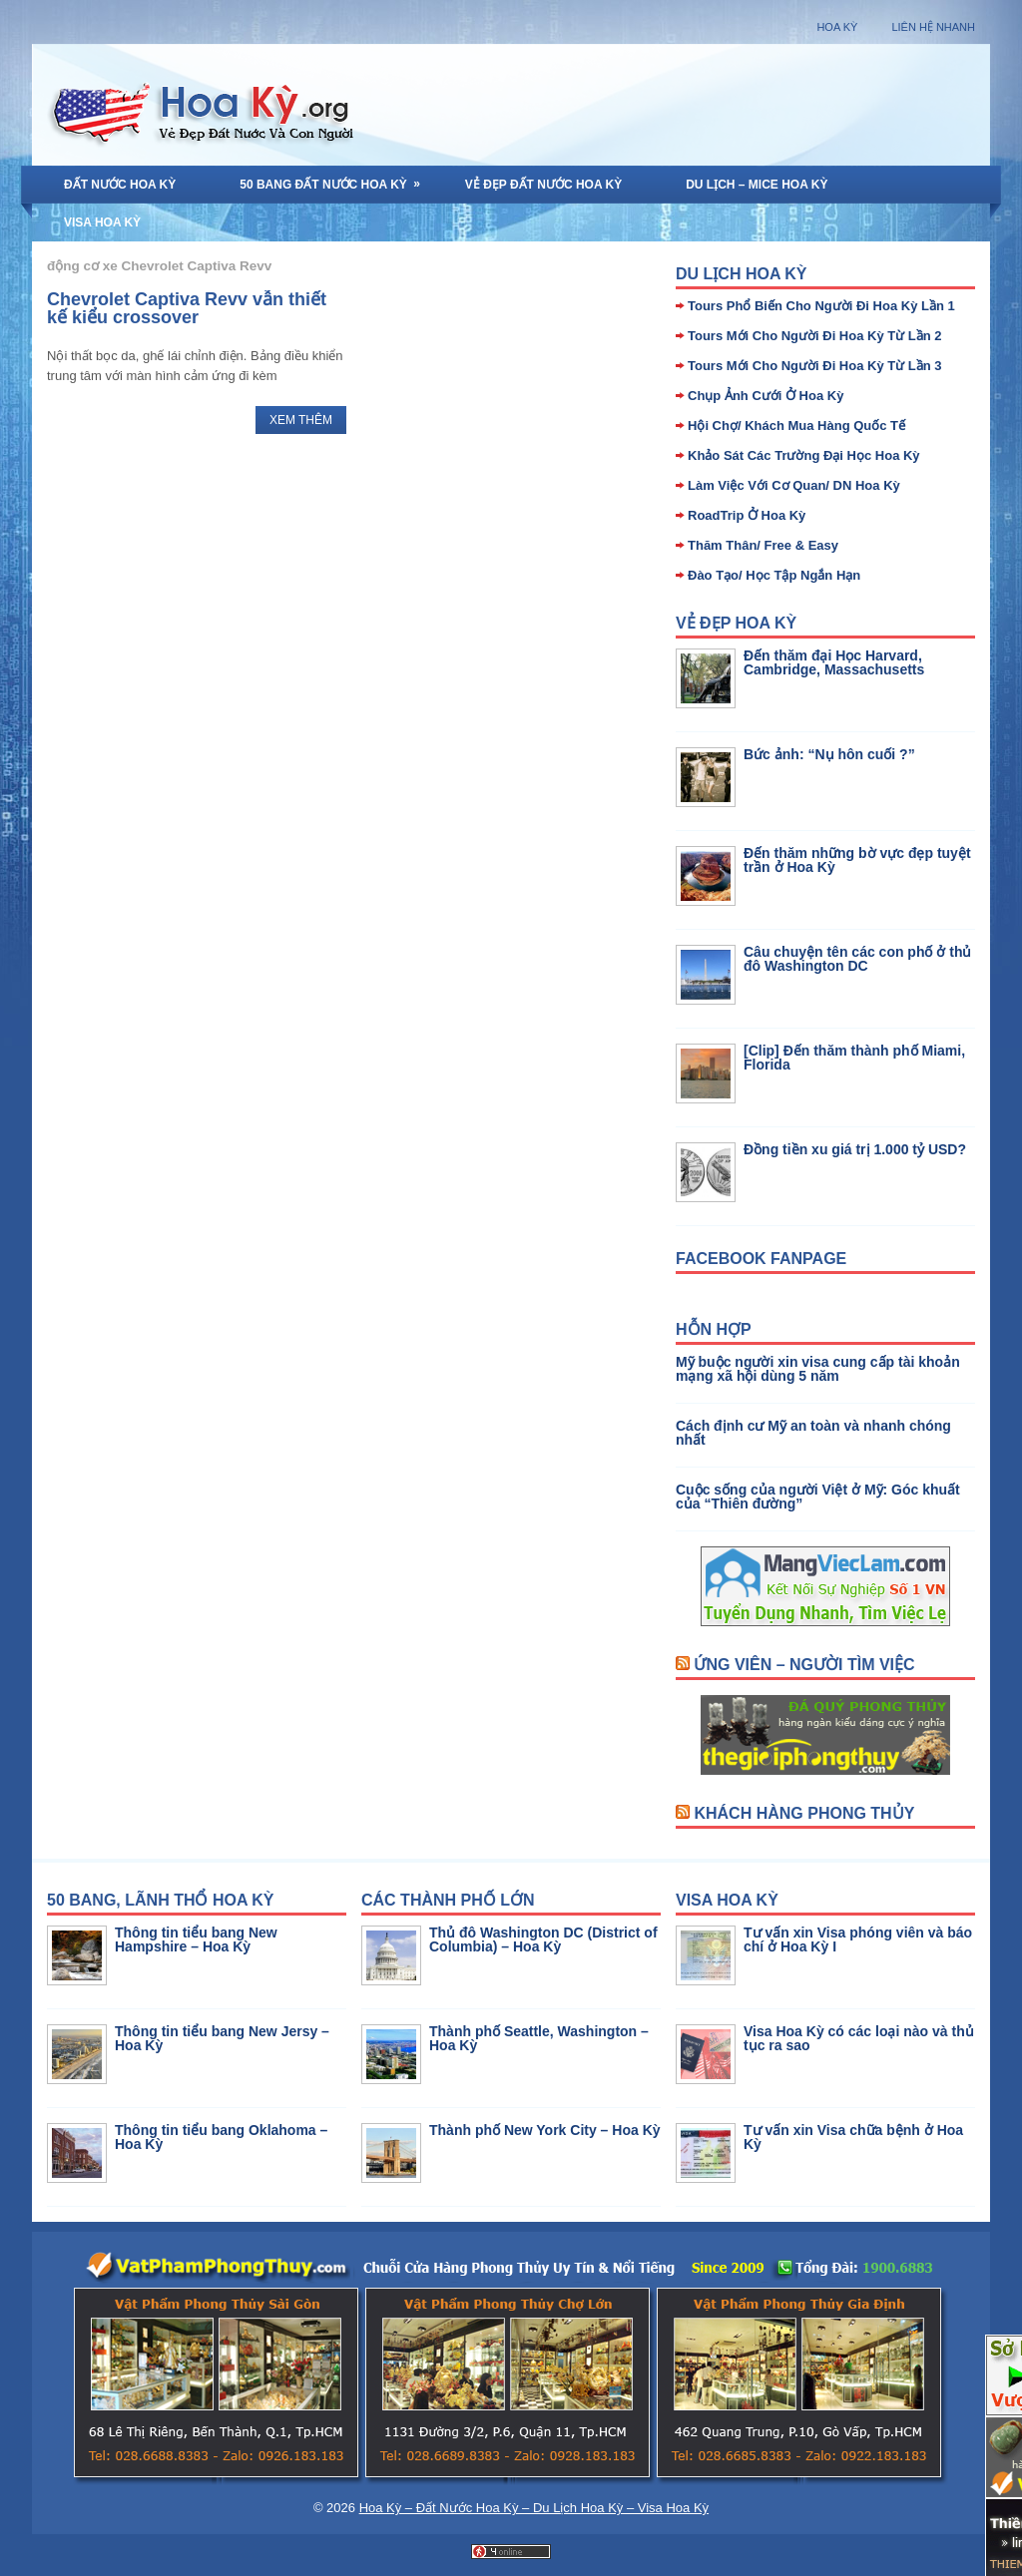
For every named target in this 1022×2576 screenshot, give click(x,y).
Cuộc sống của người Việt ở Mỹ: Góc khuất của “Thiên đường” (818, 1496)
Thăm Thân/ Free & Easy (763, 545)
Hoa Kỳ (836, 27)
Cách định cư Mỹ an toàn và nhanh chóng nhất (813, 1433)
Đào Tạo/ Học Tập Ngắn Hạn (774, 575)
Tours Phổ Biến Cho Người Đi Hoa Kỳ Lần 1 (821, 305)
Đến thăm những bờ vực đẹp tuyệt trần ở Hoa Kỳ (857, 860)
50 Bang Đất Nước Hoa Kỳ (336, 179)
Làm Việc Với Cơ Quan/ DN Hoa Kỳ (794, 485)
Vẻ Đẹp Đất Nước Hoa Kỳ (543, 185)
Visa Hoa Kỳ (102, 222)
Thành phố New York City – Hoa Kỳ (545, 2130)
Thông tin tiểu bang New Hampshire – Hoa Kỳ (196, 1939)
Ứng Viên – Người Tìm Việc (804, 1664)
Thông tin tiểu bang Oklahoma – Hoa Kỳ (221, 2137)
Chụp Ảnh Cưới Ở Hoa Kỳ (765, 395)
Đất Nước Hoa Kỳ (120, 185)
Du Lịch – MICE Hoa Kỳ (756, 185)
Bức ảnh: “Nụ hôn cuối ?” (829, 754)
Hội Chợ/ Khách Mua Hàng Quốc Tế (796, 425)
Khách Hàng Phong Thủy (804, 1813)
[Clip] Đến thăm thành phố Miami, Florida (854, 1058)
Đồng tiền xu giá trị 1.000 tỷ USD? (855, 1149)
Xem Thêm (300, 420)
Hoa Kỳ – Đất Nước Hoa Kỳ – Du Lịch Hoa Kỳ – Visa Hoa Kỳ (534, 2507)
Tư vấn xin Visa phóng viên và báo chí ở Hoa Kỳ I (858, 1939)
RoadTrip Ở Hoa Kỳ (746, 515)
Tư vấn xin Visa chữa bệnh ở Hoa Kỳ (853, 2137)
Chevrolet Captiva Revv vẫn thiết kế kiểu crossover (186, 308)
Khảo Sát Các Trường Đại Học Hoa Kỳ (804, 455)
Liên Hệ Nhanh (933, 27)
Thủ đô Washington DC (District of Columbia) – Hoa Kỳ (543, 1939)
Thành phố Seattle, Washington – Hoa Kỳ (539, 2038)
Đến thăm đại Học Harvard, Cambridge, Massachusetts (834, 662)
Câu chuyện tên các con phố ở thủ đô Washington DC (857, 959)
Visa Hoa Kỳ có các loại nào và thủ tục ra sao (859, 2038)
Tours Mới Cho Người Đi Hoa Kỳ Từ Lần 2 (815, 335)
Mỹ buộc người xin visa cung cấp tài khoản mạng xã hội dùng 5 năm (818, 1369)
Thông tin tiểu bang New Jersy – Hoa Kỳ (222, 2038)
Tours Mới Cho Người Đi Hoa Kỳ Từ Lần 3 (815, 365)
